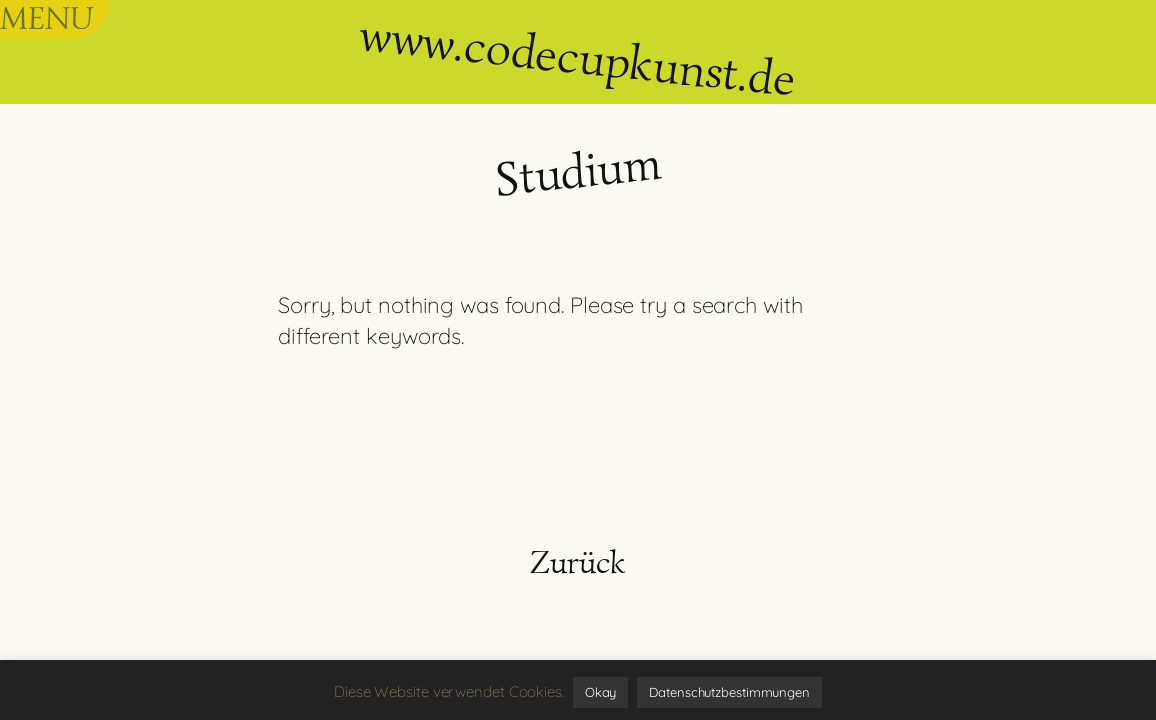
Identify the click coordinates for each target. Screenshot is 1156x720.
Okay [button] (601, 692)
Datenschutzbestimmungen (729, 692)
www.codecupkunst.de (577, 56)
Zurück (577, 562)
